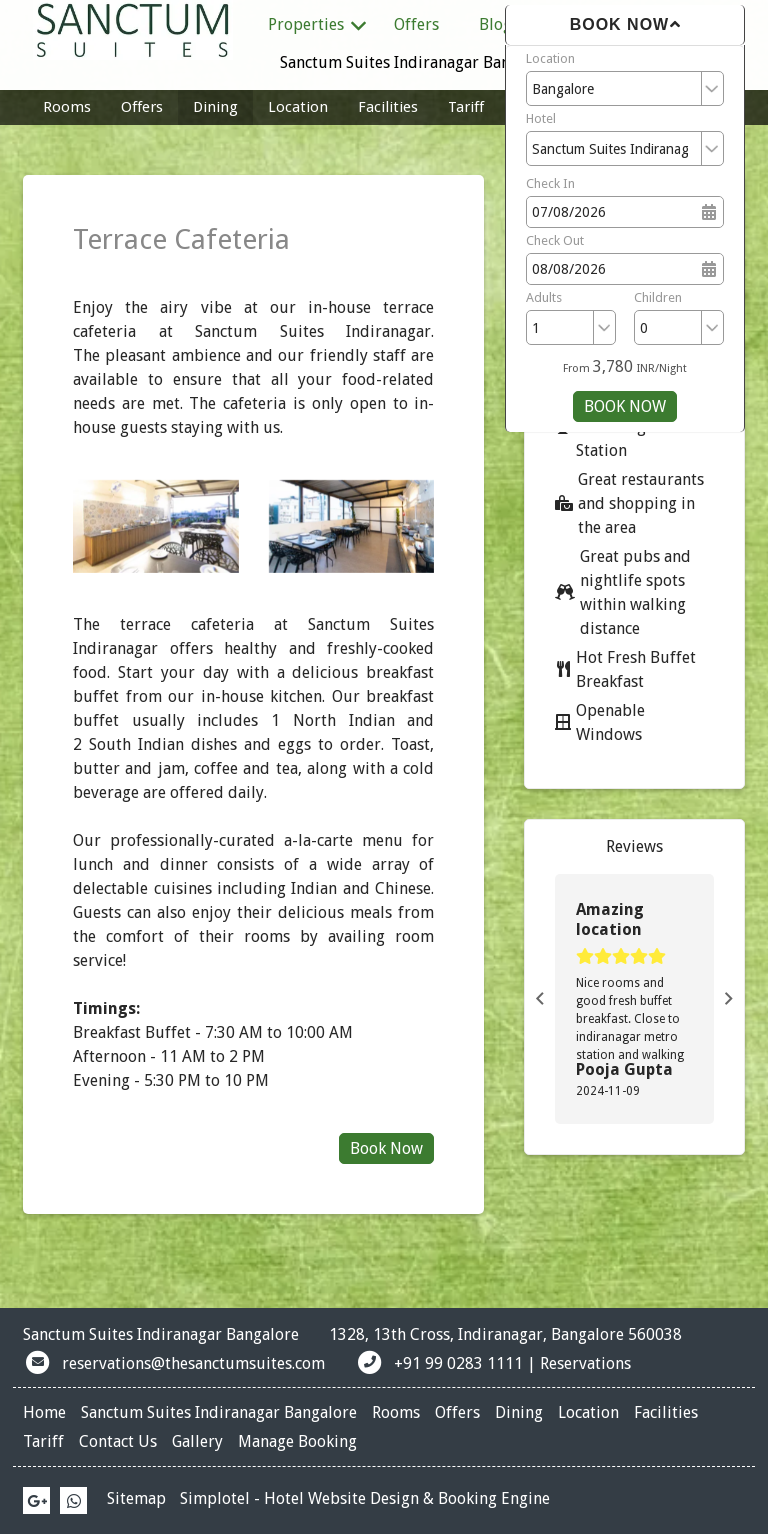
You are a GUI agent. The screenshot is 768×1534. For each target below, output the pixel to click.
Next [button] (729, 999)
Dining (215, 107)
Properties (318, 25)
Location (550, 58)
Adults (544, 297)
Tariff (466, 107)
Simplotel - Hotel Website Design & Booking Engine (365, 1498)
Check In (550, 183)
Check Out (555, 240)
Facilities (388, 107)
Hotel (541, 118)
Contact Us (118, 1441)
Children (658, 297)
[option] (634, 999)
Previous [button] (540, 999)
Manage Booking (297, 1441)
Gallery (197, 1441)
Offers (416, 24)
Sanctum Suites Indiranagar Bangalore (418, 62)
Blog (495, 24)
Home (44, 1412)
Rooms (67, 107)
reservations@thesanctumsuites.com (193, 1363)
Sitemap (136, 1498)
